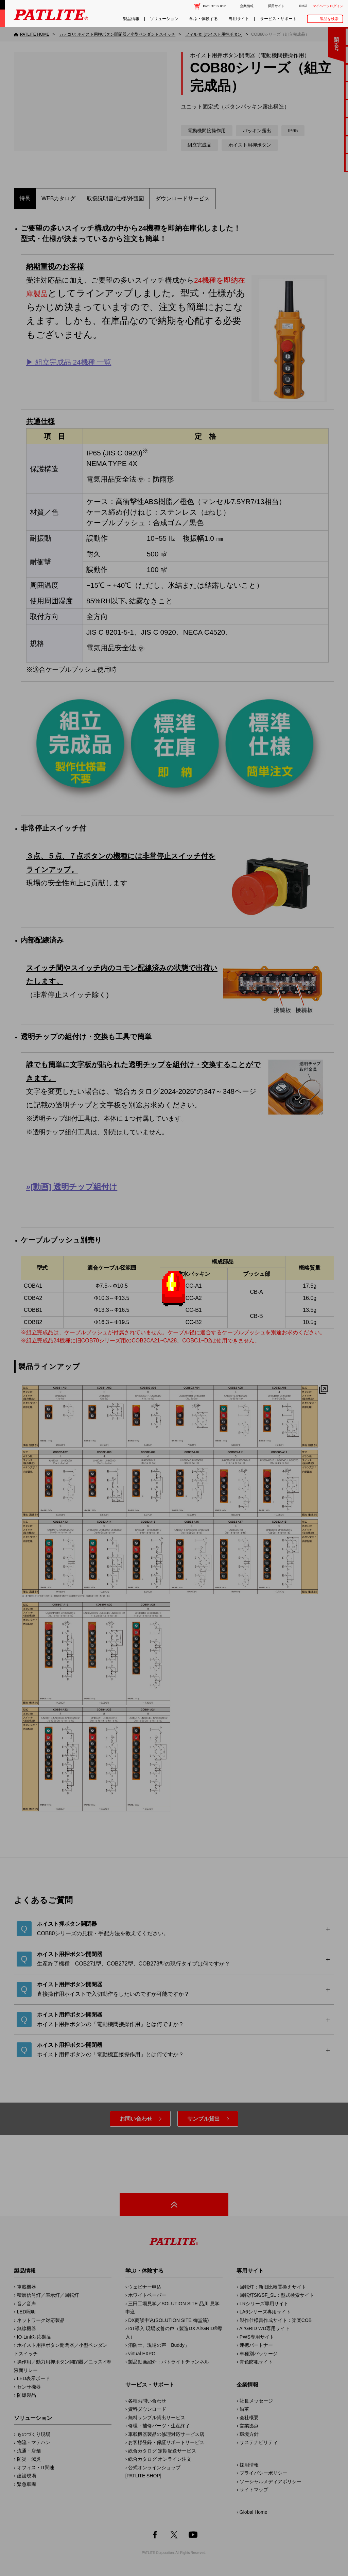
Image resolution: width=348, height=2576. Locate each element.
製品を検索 (329, 19)
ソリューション (164, 19)
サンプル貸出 (203, 2119)
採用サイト (276, 6)
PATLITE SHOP (214, 6)
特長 (24, 198)
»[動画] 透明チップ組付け (71, 1186)
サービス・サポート (278, 19)
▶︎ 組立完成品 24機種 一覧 (68, 362)
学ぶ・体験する (203, 19)
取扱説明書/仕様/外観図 (115, 198)
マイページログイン (328, 6)
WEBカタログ (58, 198)
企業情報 (247, 6)
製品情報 (131, 19)
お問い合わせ (136, 2119)
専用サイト (239, 19)
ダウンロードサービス (182, 198)
